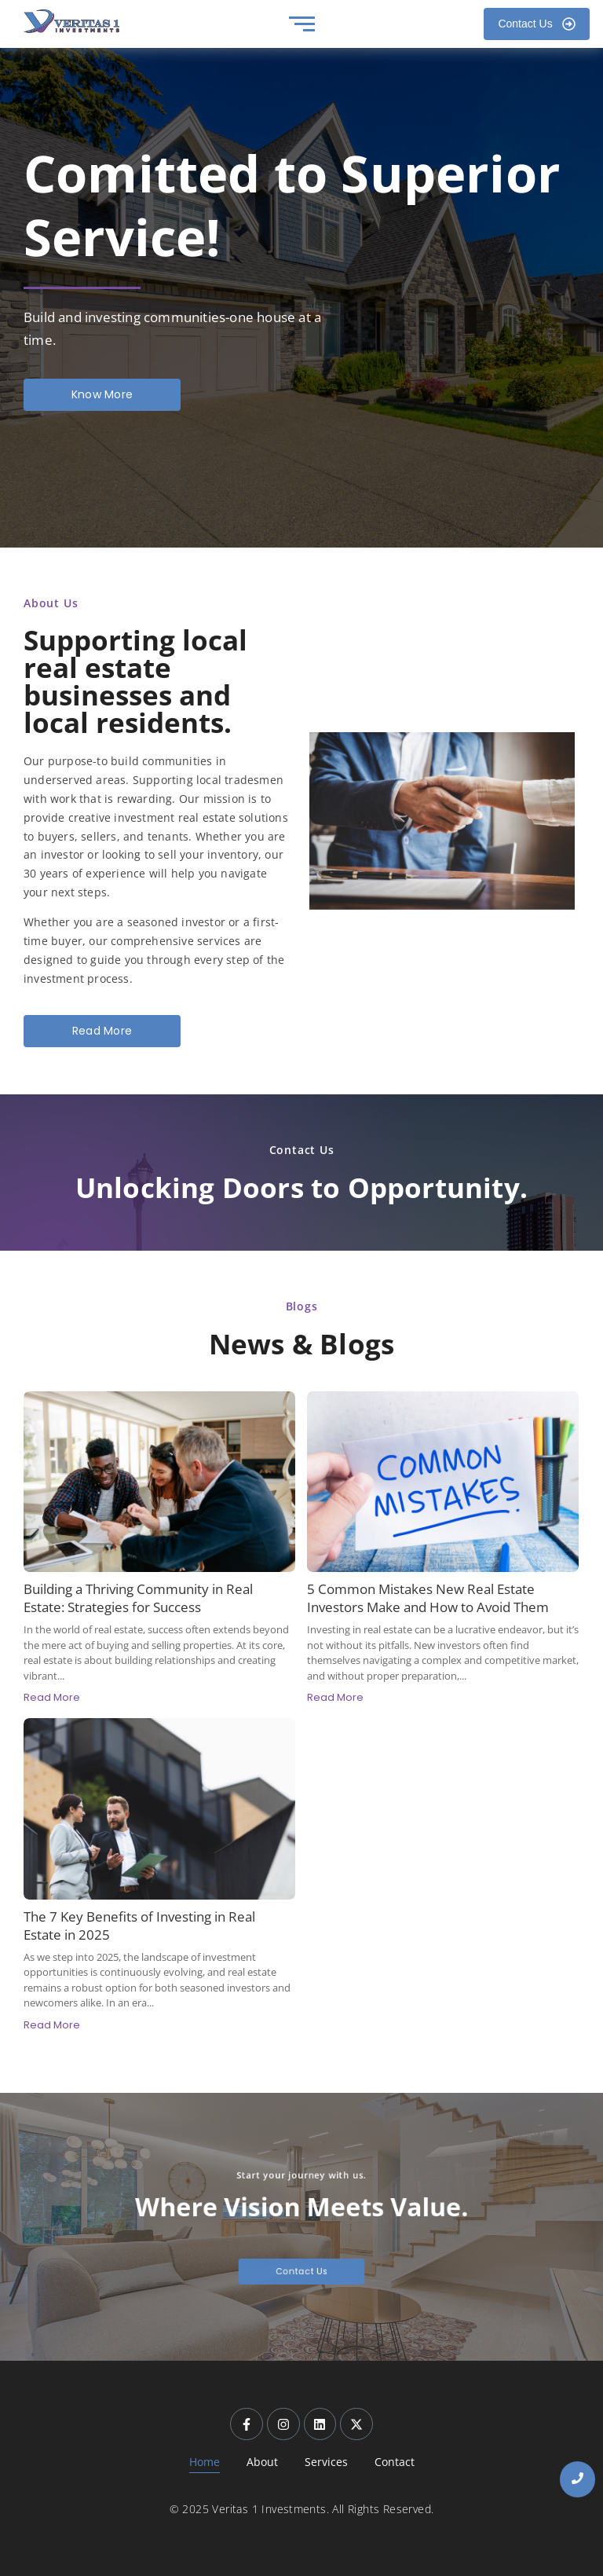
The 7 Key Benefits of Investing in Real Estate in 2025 (139, 1925)
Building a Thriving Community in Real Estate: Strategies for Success (138, 1598)
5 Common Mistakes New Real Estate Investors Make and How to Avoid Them (428, 1598)
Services (326, 2461)
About (262, 2461)
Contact (395, 2461)
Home (204, 2461)
